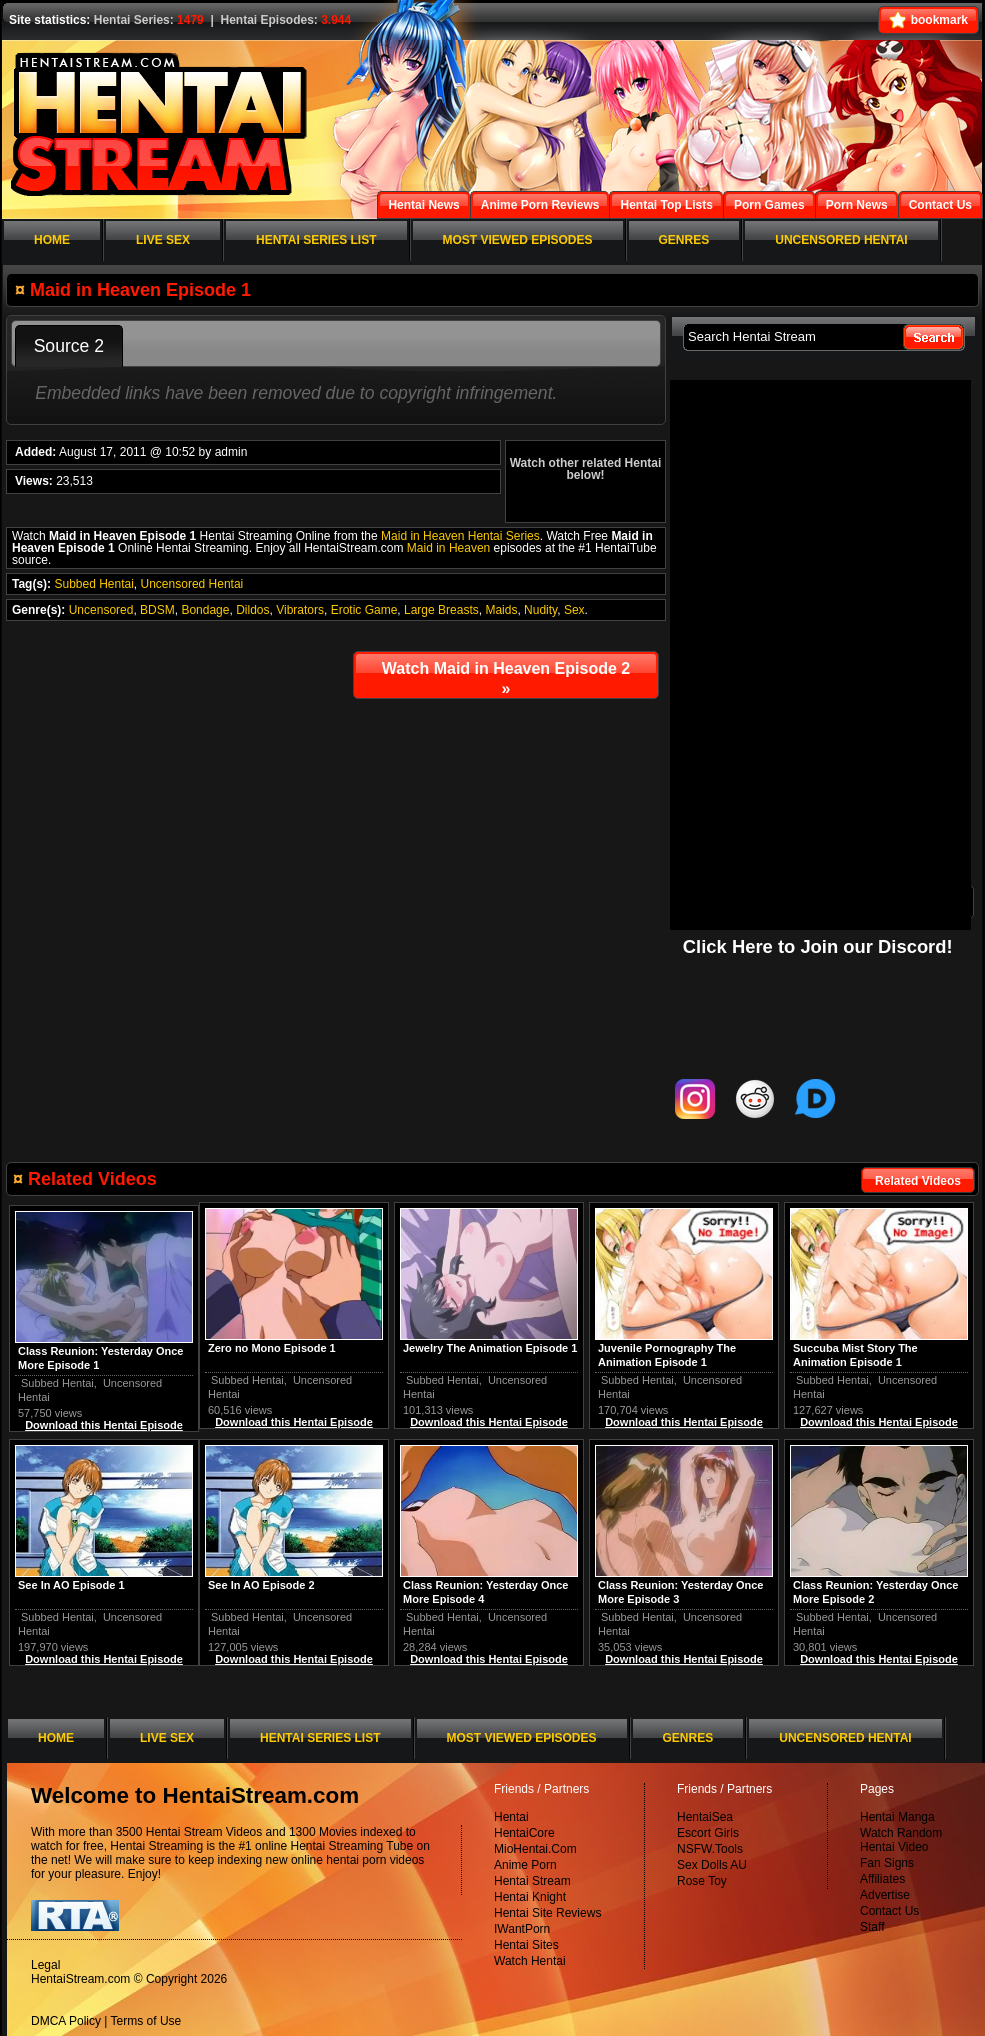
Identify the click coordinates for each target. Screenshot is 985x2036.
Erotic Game (364, 610)
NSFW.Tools (710, 1849)
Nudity (540, 610)
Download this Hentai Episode (879, 1422)
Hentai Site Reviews (547, 1913)
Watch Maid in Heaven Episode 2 (506, 678)
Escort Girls (708, 1833)
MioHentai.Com (535, 1849)
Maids (501, 610)
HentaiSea (705, 1817)
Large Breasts (441, 610)
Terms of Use (146, 2021)
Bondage (205, 610)
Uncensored (101, 610)
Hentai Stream (532, 1881)
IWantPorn (522, 1929)
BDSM (157, 610)
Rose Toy (702, 1881)
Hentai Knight (530, 1897)
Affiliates (882, 1879)
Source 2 (69, 346)
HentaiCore (524, 1833)
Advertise (885, 1895)
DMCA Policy (66, 2021)
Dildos (252, 610)
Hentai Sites (526, 1945)
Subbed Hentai (93, 584)
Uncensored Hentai (192, 584)
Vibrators (300, 610)
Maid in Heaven (448, 548)
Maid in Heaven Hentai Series (460, 536)
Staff (872, 1927)
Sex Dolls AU (712, 1865)
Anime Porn (525, 1865)
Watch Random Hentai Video (901, 1840)
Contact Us (889, 1911)
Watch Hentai (530, 1961)
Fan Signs (887, 1863)
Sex (574, 610)
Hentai (511, 1817)
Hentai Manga (897, 1817)
